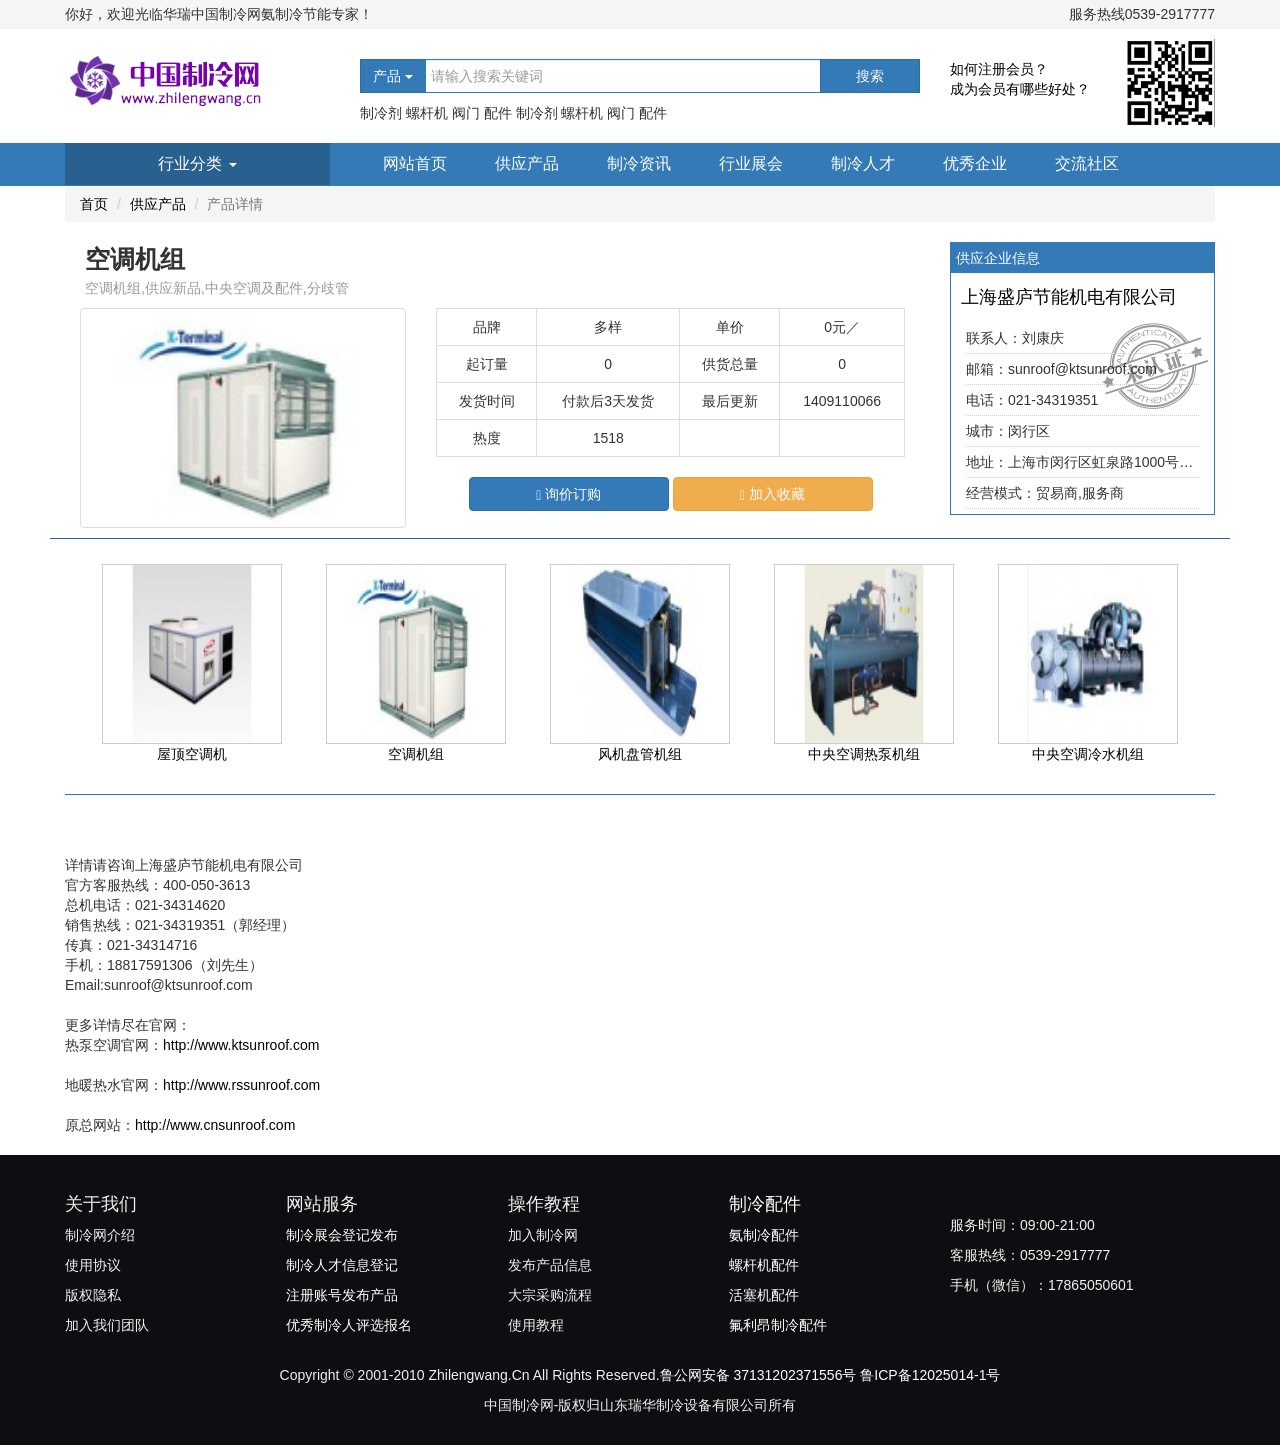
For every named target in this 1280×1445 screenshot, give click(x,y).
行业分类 (197, 163)
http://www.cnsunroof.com (215, 1125)
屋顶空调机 (192, 663)
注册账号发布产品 (342, 1295)
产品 (393, 76)
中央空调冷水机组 (1088, 663)
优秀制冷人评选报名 (349, 1325)
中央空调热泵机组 (864, 663)
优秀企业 (975, 163)
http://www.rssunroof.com (241, 1085)
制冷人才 (863, 163)
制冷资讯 (639, 163)
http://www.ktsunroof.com (241, 1045)
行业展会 (751, 163)
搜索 (870, 76)
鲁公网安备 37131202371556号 (758, 1375)
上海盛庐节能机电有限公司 (1069, 297)
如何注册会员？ (999, 69)
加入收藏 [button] (772, 494)
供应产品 (527, 163)
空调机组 (416, 663)
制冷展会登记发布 (342, 1235)
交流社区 (1087, 163)
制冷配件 (765, 1204)
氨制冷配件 (764, 1235)
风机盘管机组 (640, 663)
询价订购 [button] (568, 494)
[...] (623, 76)
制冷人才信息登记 (342, 1265)
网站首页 (415, 163)
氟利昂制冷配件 (778, 1325)
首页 (94, 204)
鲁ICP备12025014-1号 (930, 1375)
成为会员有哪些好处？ (1020, 89)
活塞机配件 (764, 1295)
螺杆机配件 (764, 1265)
